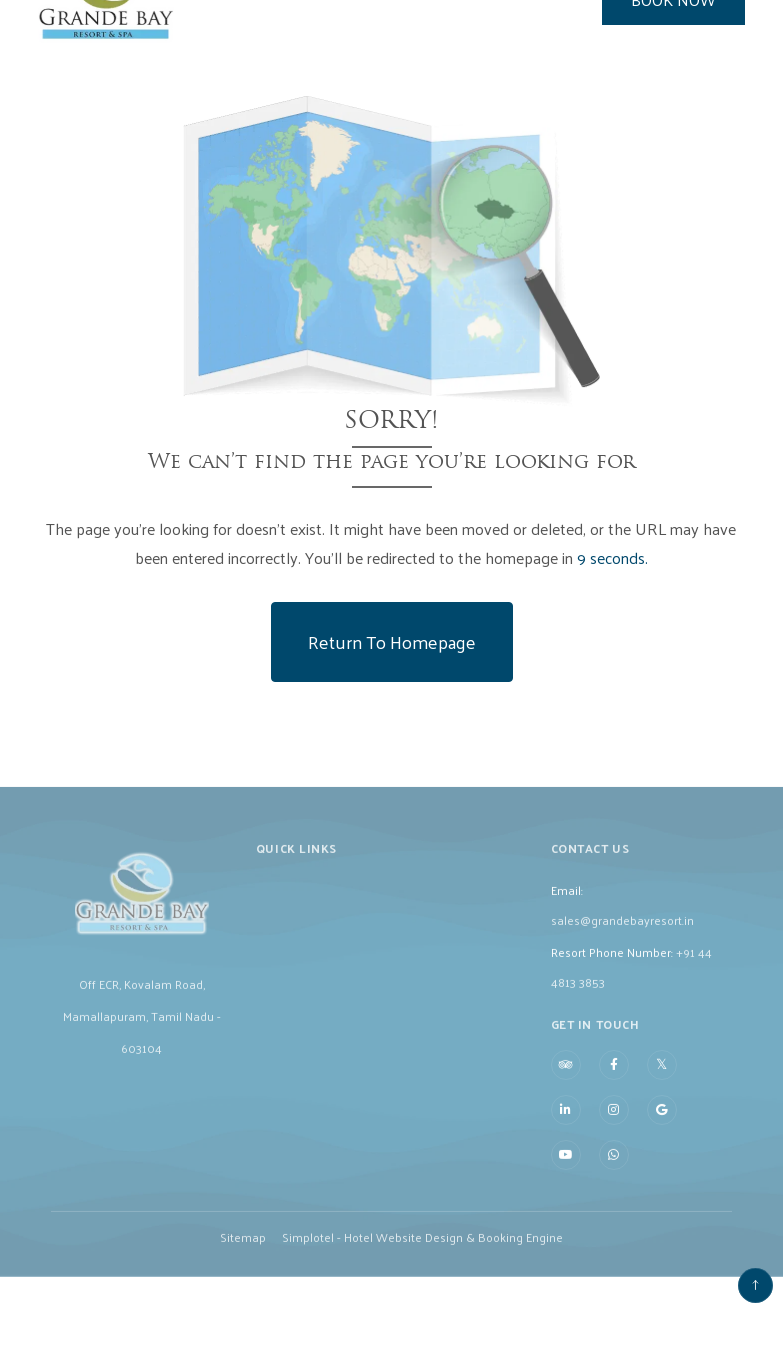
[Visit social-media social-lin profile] (566, 1121)
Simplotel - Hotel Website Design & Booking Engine (422, 1247)
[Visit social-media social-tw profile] (662, 1075)
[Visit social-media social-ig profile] (614, 1121)
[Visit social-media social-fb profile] (614, 1076)
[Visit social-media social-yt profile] (566, 1166)
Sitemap (243, 1247)
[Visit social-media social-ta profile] (566, 1076)
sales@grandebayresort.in (622, 930)
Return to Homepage (392, 641)
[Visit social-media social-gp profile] (662, 1121)
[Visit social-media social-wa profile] (614, 1166)
